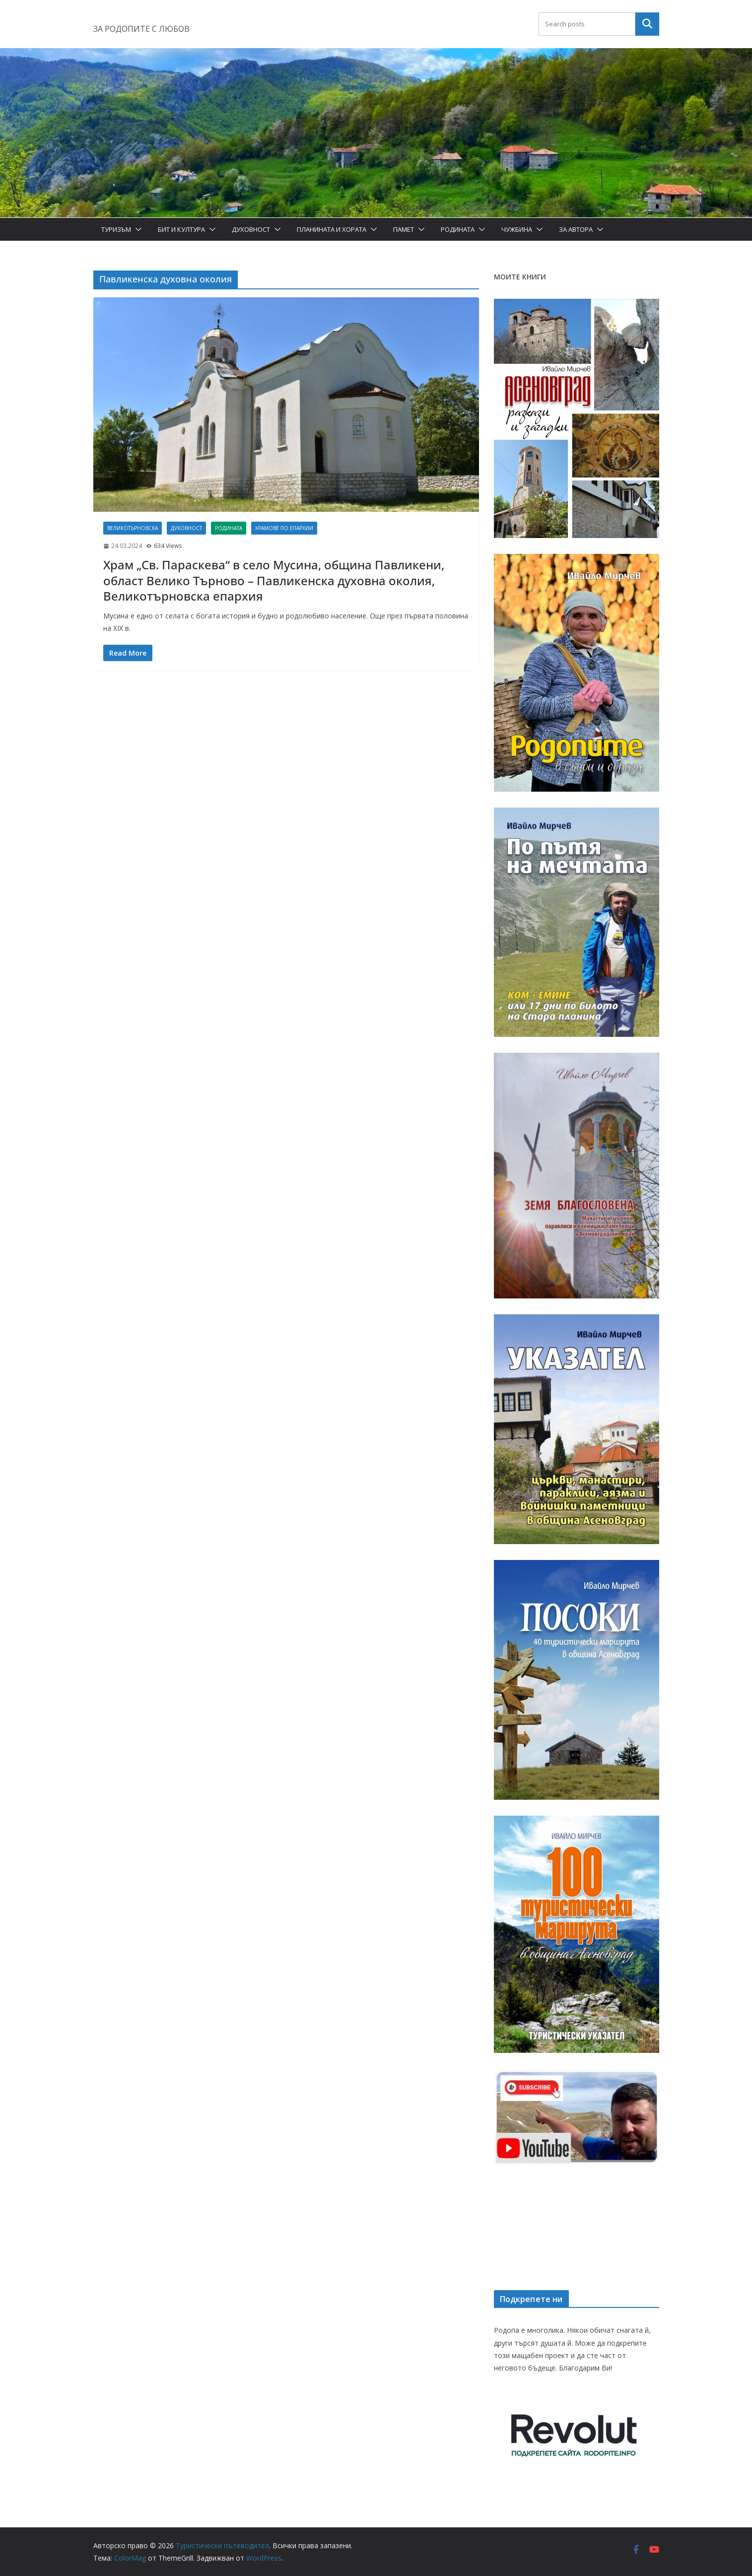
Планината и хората (331, 229)
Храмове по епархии (284, 528)
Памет (403, 229)
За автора (576, 229)
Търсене (647, 23)
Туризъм (116, 229)
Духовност (251, 229)
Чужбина (516, 229)
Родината (458, 229)
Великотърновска (132, 528)
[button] (136, 229)
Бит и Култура (181, 229)
